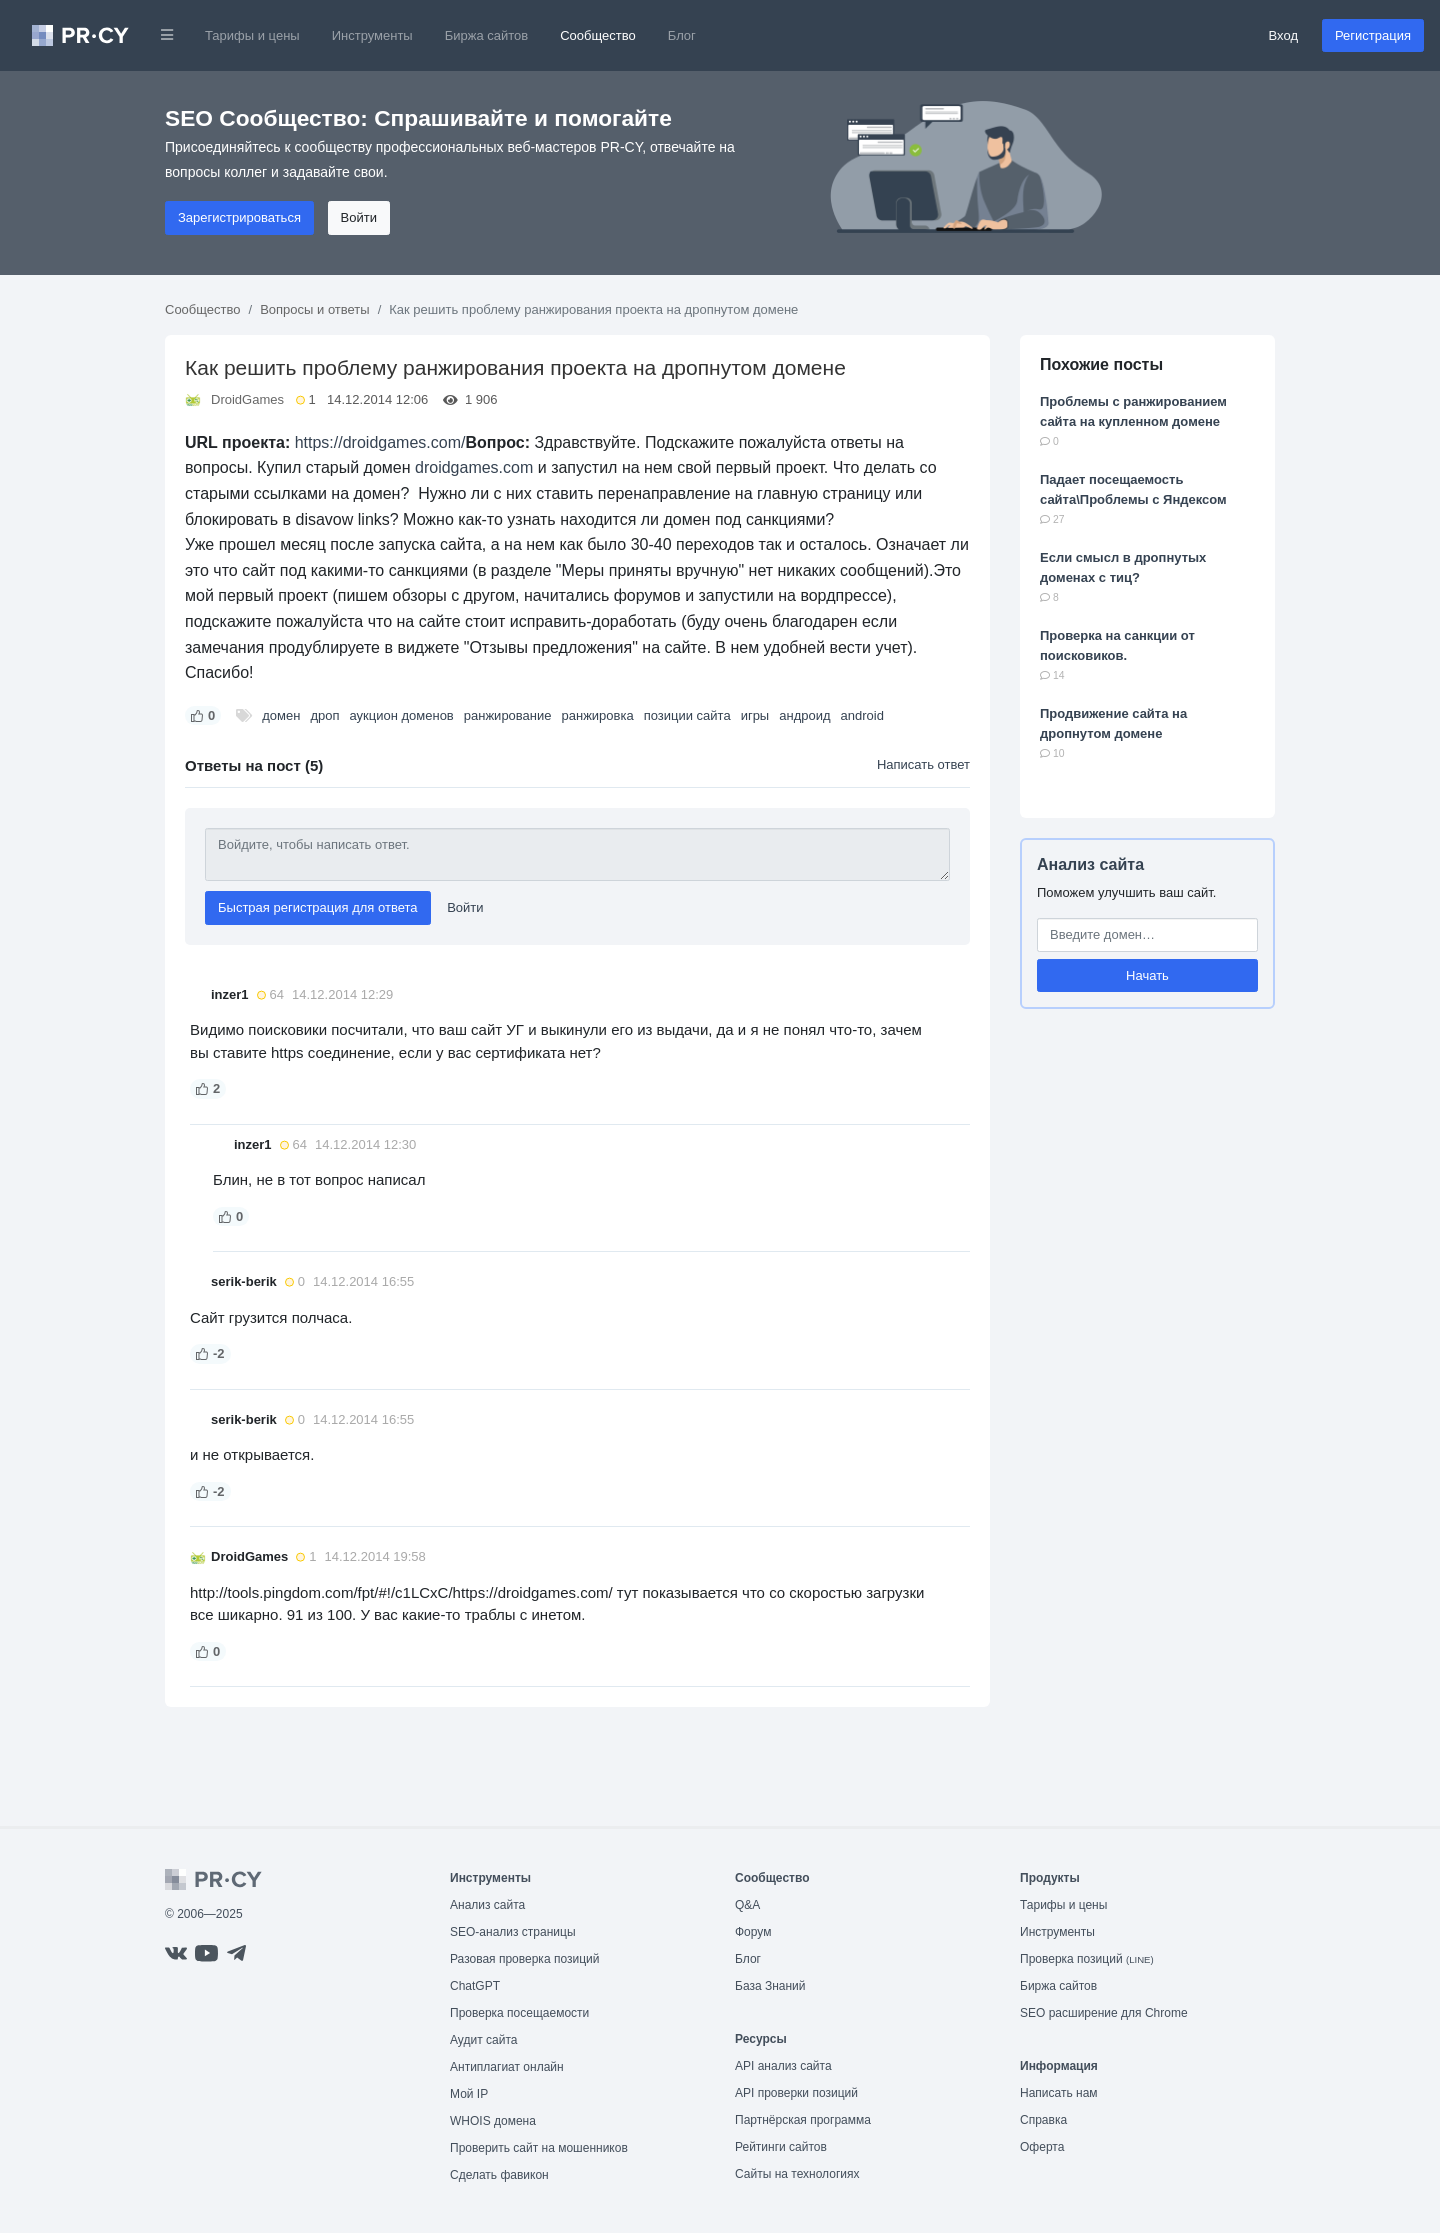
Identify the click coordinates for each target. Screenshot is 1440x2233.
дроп (324, 715)
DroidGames (247, 399)
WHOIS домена (493, 2121)
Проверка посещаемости (519, 2013)
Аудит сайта (483, 2040)
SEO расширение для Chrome (1104, 2013)
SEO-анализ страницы (513, 1932)
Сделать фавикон (499, 2175)
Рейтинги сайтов (781, 2147)
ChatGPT (475, 1986)
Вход (1283, 35)
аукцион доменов (401, 715)
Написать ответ (923, 764)
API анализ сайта (783, 2066)
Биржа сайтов (487, 35)
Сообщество (598, 35)
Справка (1043, 2120)
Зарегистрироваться (239, 217)
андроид (804, 715)
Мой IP (469, 2094)
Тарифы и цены (252, 35)
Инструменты (372, 35)
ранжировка (598, 715)
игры (755, 715)
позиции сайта (687, 715)
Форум (753, 1932)
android (862, 715)
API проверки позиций (796, 2093)
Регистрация (1373, 35)
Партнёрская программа (803, 2120)
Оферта (1042, 2147)
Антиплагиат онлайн (507, 2067)
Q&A (747, 1905)
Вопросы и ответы (314, 309)
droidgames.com (474, 467)
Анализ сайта (1090, 864)
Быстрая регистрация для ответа (318, 907)
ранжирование (508, 715)
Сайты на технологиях (797, 2174)
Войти (359, 217)
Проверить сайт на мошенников (539, 2148)
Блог (682, 35)
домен (281, 715)
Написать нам (1059, 2093)
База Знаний (770, 1986)
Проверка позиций (1087, 1959)
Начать (1147, 975)
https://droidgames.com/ (380, 442)
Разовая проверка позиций (524, 1959)
